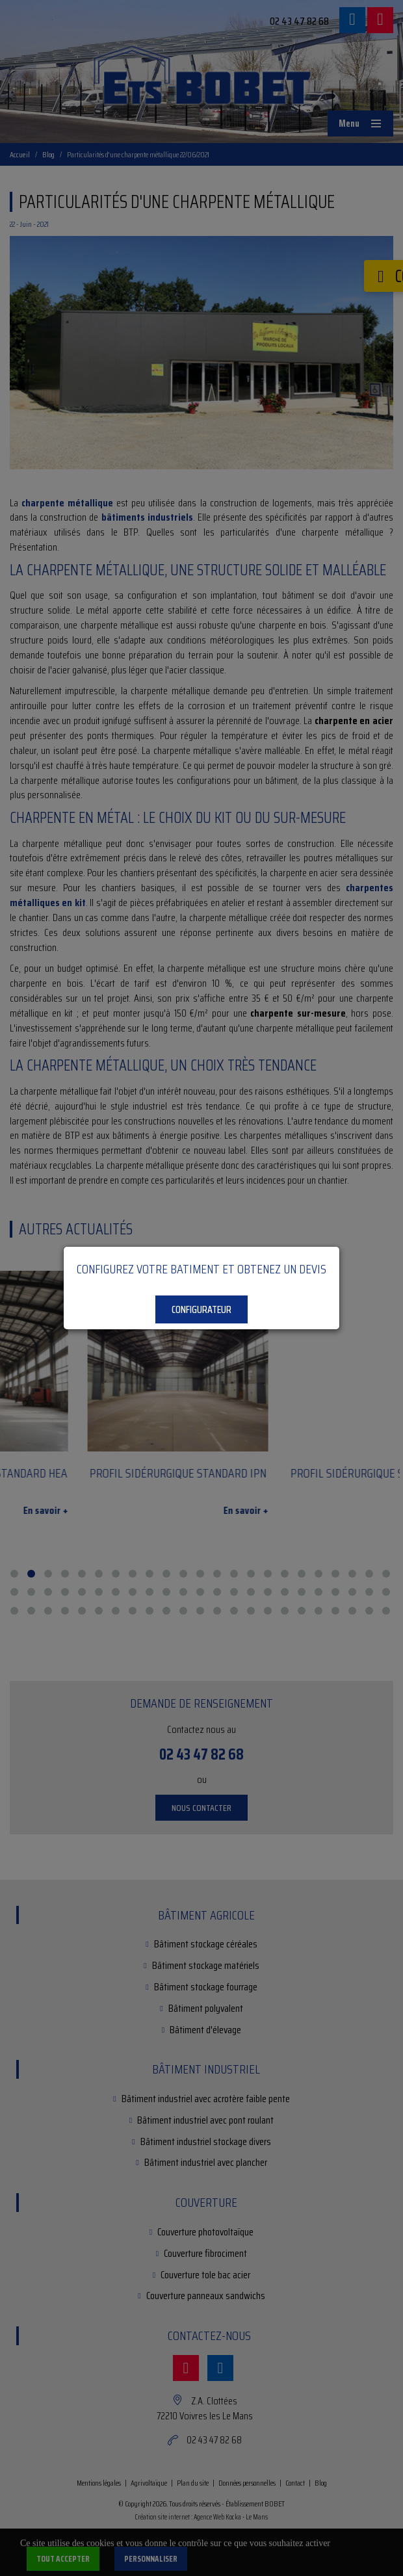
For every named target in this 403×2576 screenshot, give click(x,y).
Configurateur (201, 1309)
